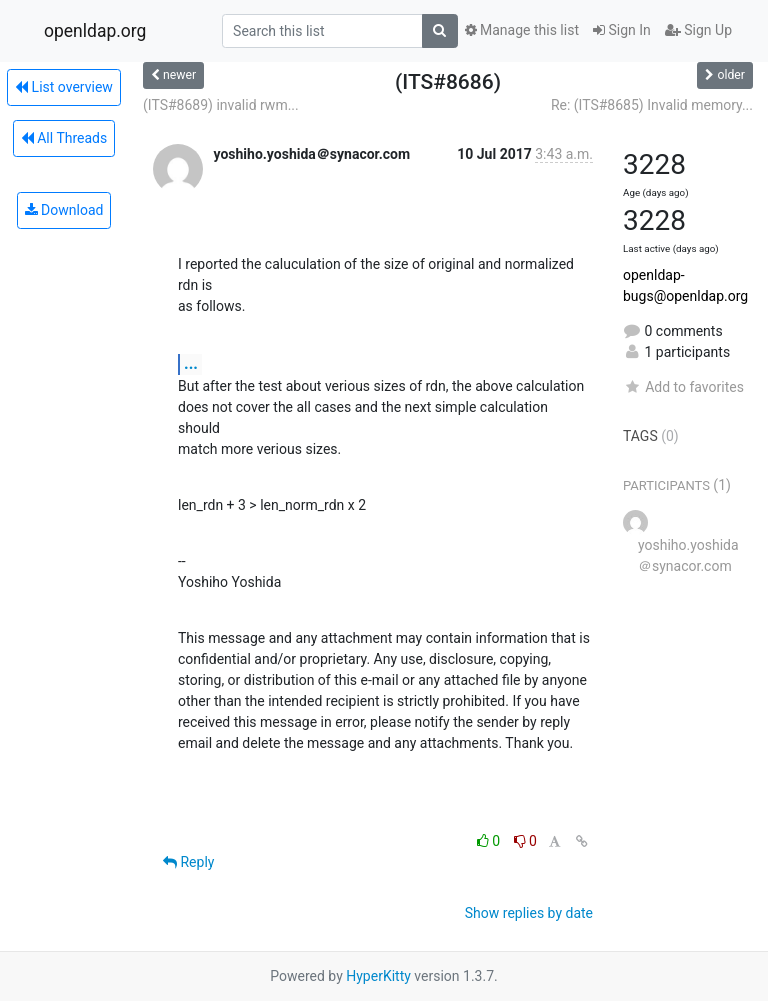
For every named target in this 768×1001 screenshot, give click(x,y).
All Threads (64, 138)
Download (64, 210)
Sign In (622, 30)
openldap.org (95, 31)
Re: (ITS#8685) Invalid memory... (652, 105)
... (191, 363)
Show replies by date (529, 913)
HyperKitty (378, 976)
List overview (64, 87)
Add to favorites (683, 387)
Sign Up (698, 30)
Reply (188, 862)
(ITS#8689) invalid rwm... (221, 105)
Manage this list (522, 30)
